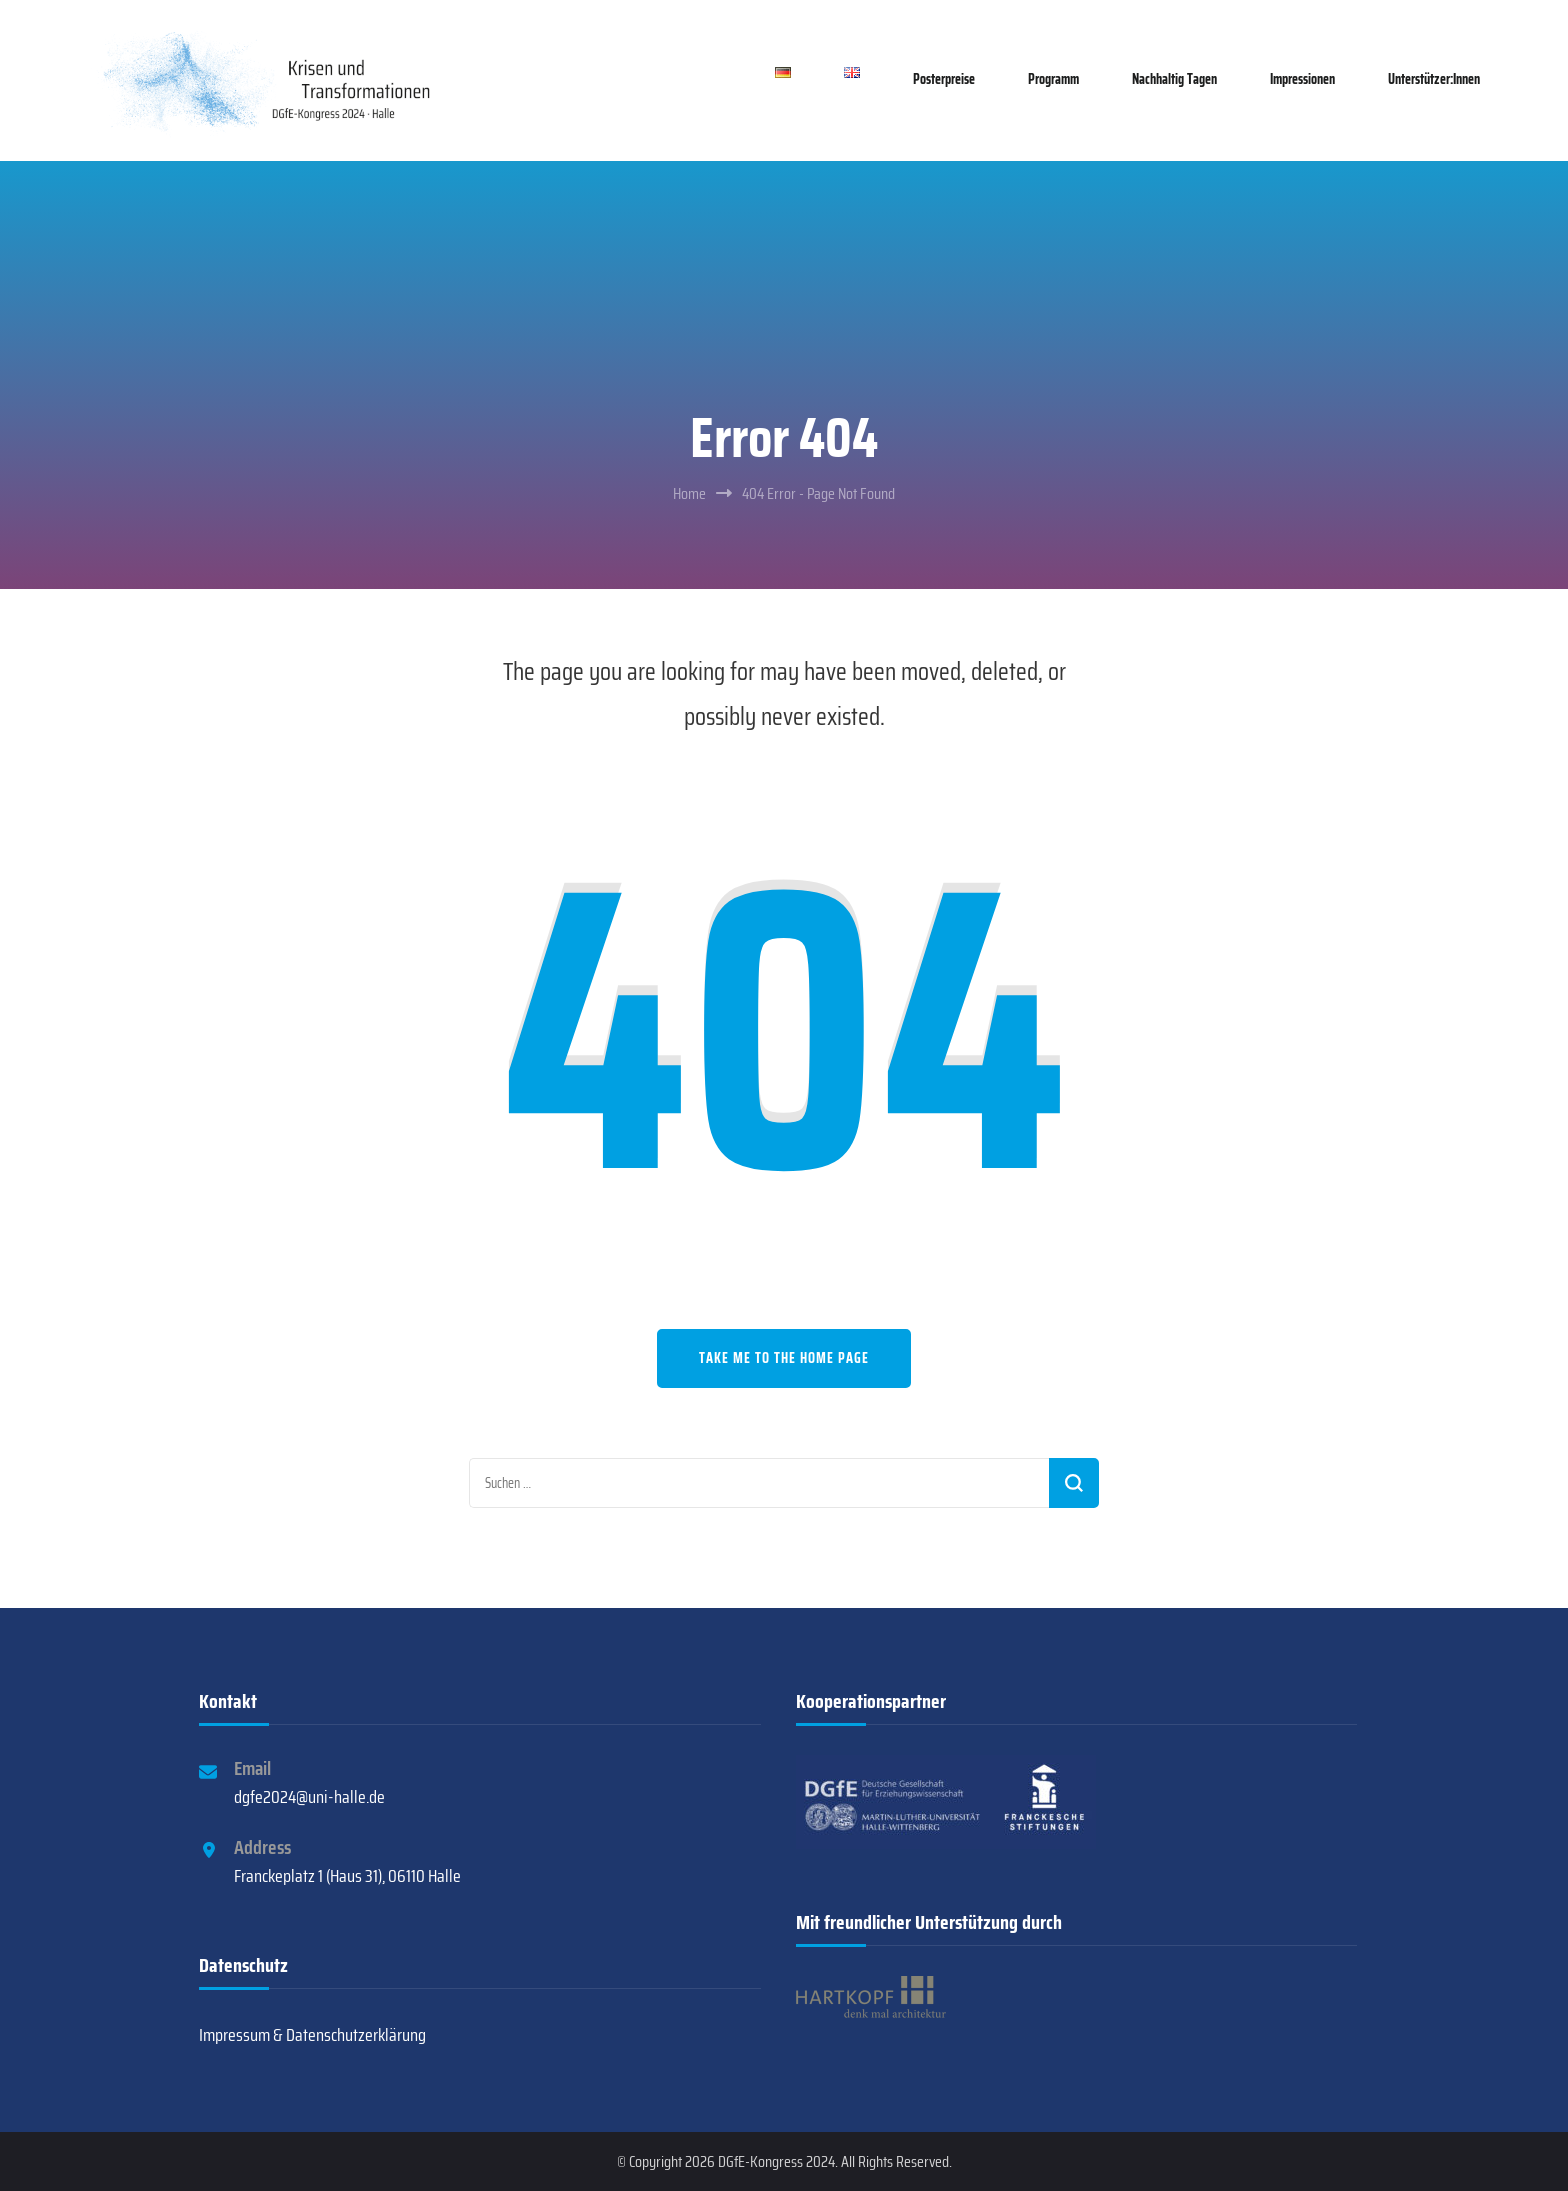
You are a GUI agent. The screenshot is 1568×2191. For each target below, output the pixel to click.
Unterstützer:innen (1434, 79)
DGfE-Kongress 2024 (776, 2161)
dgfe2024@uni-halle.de (309, 1797)
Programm (1053, 79)
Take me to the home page (784, 1358)
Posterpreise (944, 79)
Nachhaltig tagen (1174, 79)
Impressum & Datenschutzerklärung (312, 2035)
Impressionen (1302, 79)
